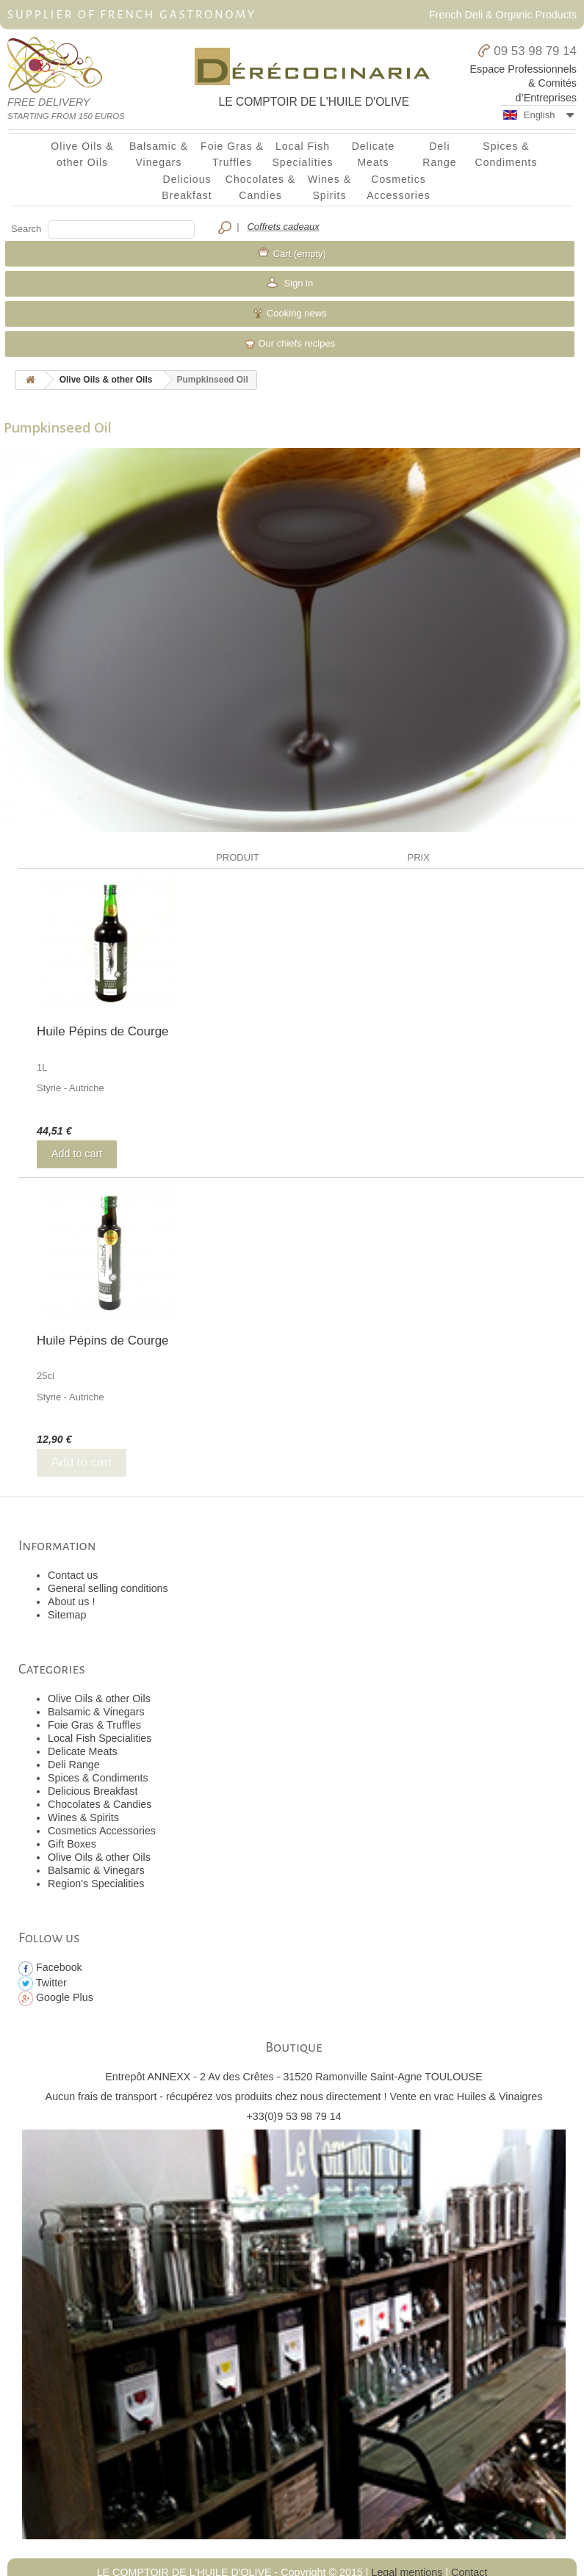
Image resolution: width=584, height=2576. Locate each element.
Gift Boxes (72, 1844)
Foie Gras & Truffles (232, 154)
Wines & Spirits (329, 187)
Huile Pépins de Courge (103, 1031)
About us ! (71, 1601)
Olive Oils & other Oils (82, 154)
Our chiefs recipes (290, 344)
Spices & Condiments (506, 154)
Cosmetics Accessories (398, 187)
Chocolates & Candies (260, 187)
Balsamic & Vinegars (158, 154)
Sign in (297, 283)
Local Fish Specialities (303, 154)
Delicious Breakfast (187, 187)
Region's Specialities (96, 1883)
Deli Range (439, 154)
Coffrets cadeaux (283, 226)
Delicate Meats (373, 154)
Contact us (73, 1575)
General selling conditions (108, 1588)
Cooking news (289, 313)
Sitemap (67, 1615)
